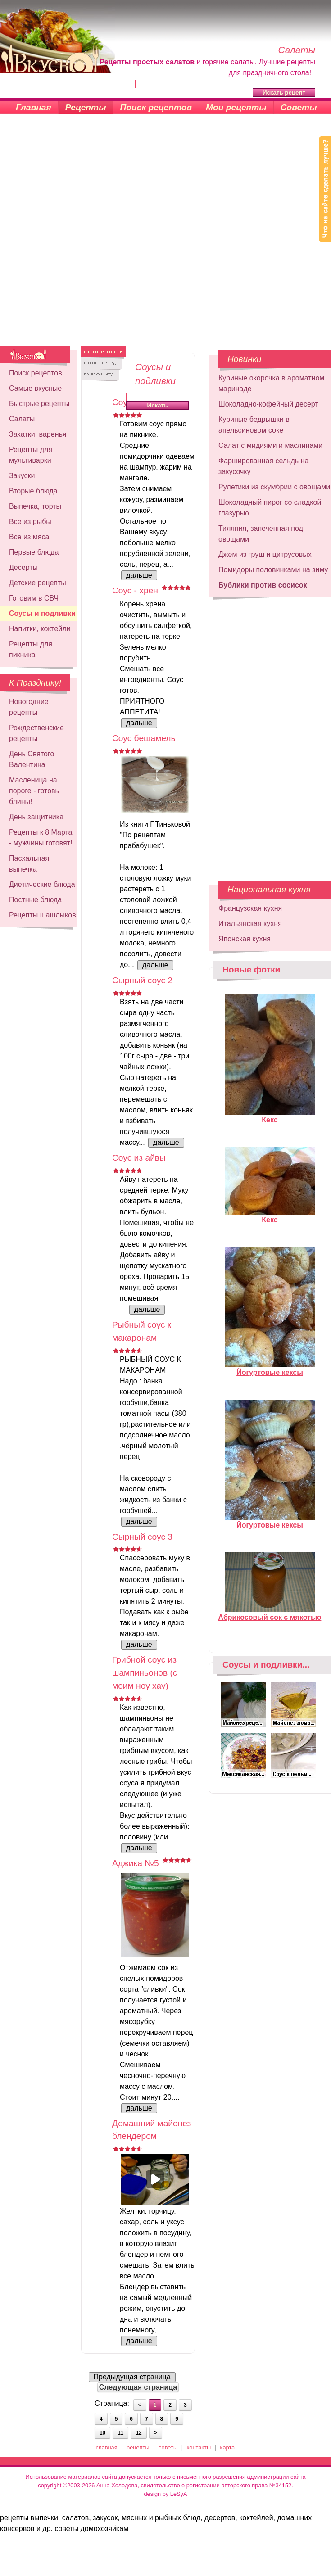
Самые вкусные (35, 388)
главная (107, 2447)
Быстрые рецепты (39, 403)
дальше (139, 575)
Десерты (23, 567)
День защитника (36, 817)
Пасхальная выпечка (29, 863)
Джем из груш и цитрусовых (265, 554)
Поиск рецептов (156, 107)
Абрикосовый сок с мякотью (270, 1613)
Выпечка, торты (35, 506)
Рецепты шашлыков (42, 915)
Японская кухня (244, 939)
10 (102, 2433)
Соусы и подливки (42, 613)
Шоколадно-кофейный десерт (268, 404)
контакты (199, 2447)
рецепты (138, 2447)
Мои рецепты (236, 107)
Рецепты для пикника (30, 649)
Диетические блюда (42, 884)
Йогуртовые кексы (270, 1368)
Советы (299, 107)
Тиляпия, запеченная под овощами (260, 533)
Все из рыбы (30, 521)
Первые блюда (34, 552)
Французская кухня (250, 908)
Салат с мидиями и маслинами (270, 445)
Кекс (270, 1116)
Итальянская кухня (250, 923)
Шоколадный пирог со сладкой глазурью (269, 507)
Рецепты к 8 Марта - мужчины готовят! (41, 837)
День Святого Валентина (31, 759)
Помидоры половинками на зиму (273, 570)
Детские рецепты (37, 583)
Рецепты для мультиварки (30, 455)
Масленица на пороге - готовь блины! (34, 790)
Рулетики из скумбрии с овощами (274, 487)
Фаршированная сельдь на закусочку (263, 466)
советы (168, 2447)
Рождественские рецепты (36, 733)
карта (227, 2447)
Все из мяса (29, 537)
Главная (33, 107)
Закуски (22, 475)
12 (138, 2433)
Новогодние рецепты (29, 707)
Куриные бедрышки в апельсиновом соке (254, 425)
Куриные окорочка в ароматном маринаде (271, 383)
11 (120, 2433)
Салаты (22, 419)
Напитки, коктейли (40, 629)
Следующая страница (138, 2387)
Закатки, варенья (37, 434)
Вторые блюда (33, 491)
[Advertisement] (106, 235)
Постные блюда (35, 900)
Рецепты (85, 107)
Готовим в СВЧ (34, 598)
